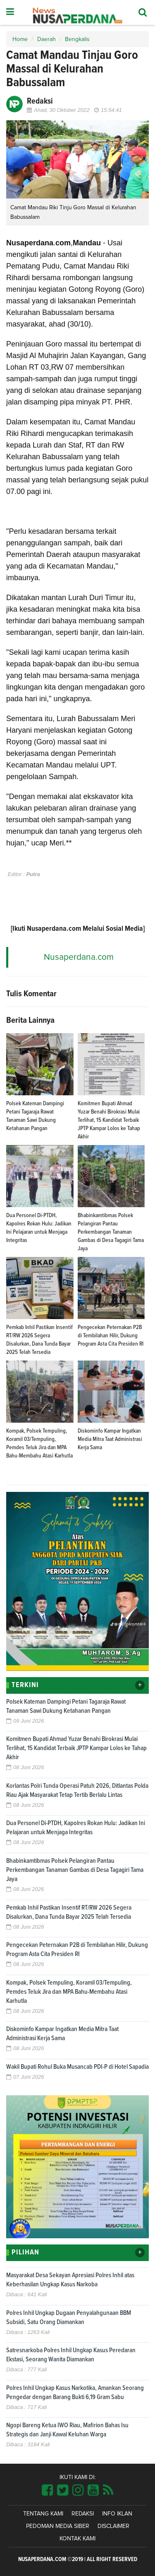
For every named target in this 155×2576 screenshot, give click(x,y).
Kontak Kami (77, 2539)
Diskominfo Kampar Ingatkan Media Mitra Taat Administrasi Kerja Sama (110, 1439)
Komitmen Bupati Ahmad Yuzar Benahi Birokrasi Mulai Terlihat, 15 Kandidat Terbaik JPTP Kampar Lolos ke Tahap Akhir (109, 1120)
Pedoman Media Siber (57, 2526)
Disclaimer (113, 2526)
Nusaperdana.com (79, 957)
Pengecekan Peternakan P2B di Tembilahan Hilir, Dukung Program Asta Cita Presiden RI (110, 1335)
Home (20, 39)
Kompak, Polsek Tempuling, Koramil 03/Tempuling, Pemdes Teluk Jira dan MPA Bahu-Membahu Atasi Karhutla (69, 1991)
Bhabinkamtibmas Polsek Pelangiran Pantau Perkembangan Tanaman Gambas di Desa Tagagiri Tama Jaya (111, 1232)
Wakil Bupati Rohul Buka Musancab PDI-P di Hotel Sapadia (77, 2066)
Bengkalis (77, 39)
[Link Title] (47, 2491)
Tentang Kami (43, 2514)
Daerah (46, 39)
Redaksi (83, 2514)
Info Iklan (117, 2514)
